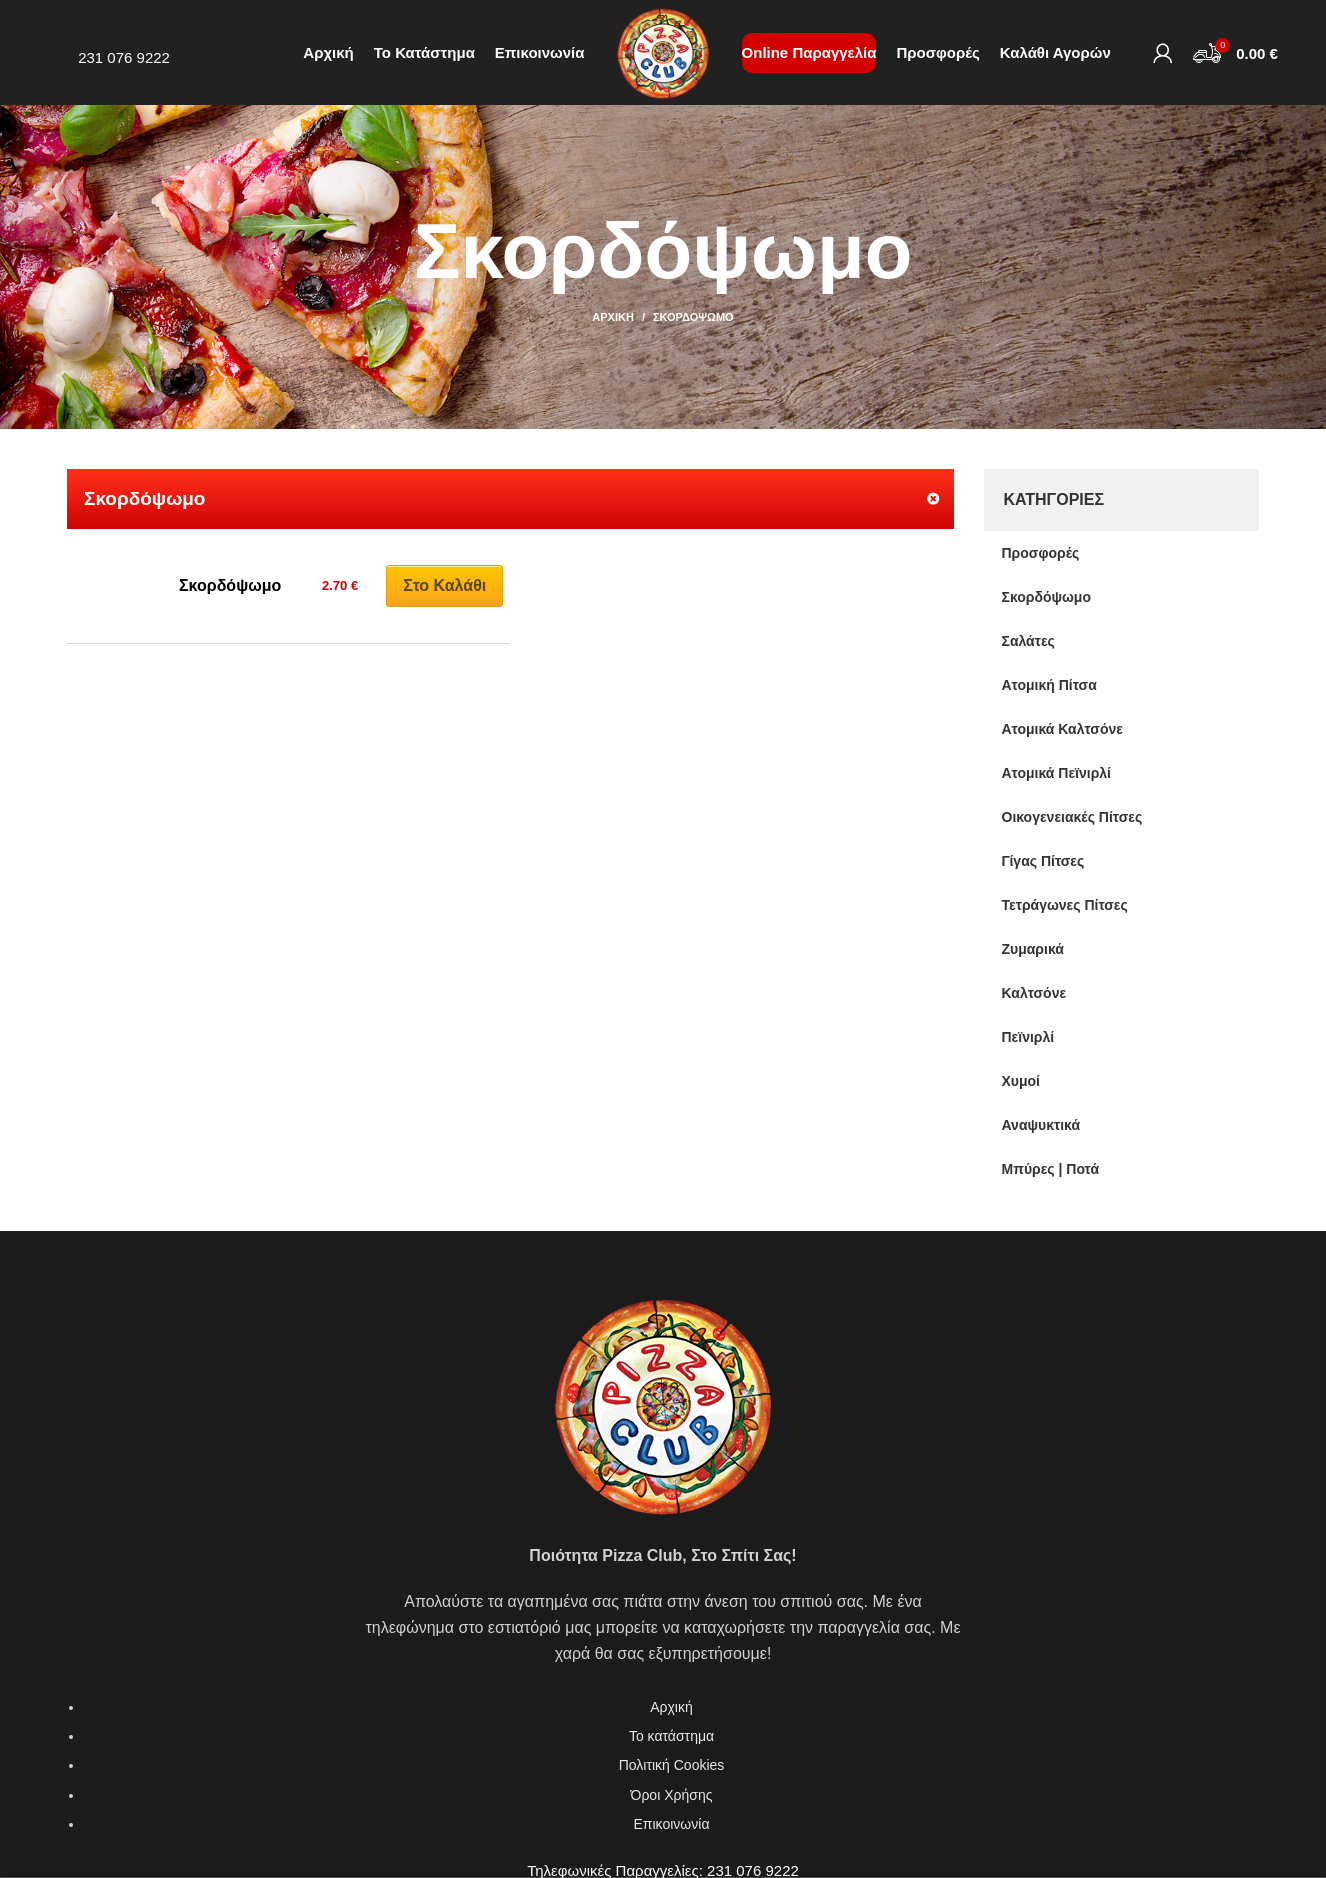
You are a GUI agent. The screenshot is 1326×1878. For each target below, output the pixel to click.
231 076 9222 (124, 57)
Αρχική (613, 317)
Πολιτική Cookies (672, 1765)
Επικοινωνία (672, 1824)
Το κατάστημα (671, 1736)
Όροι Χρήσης (672, 1795)
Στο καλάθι (444, 585)
